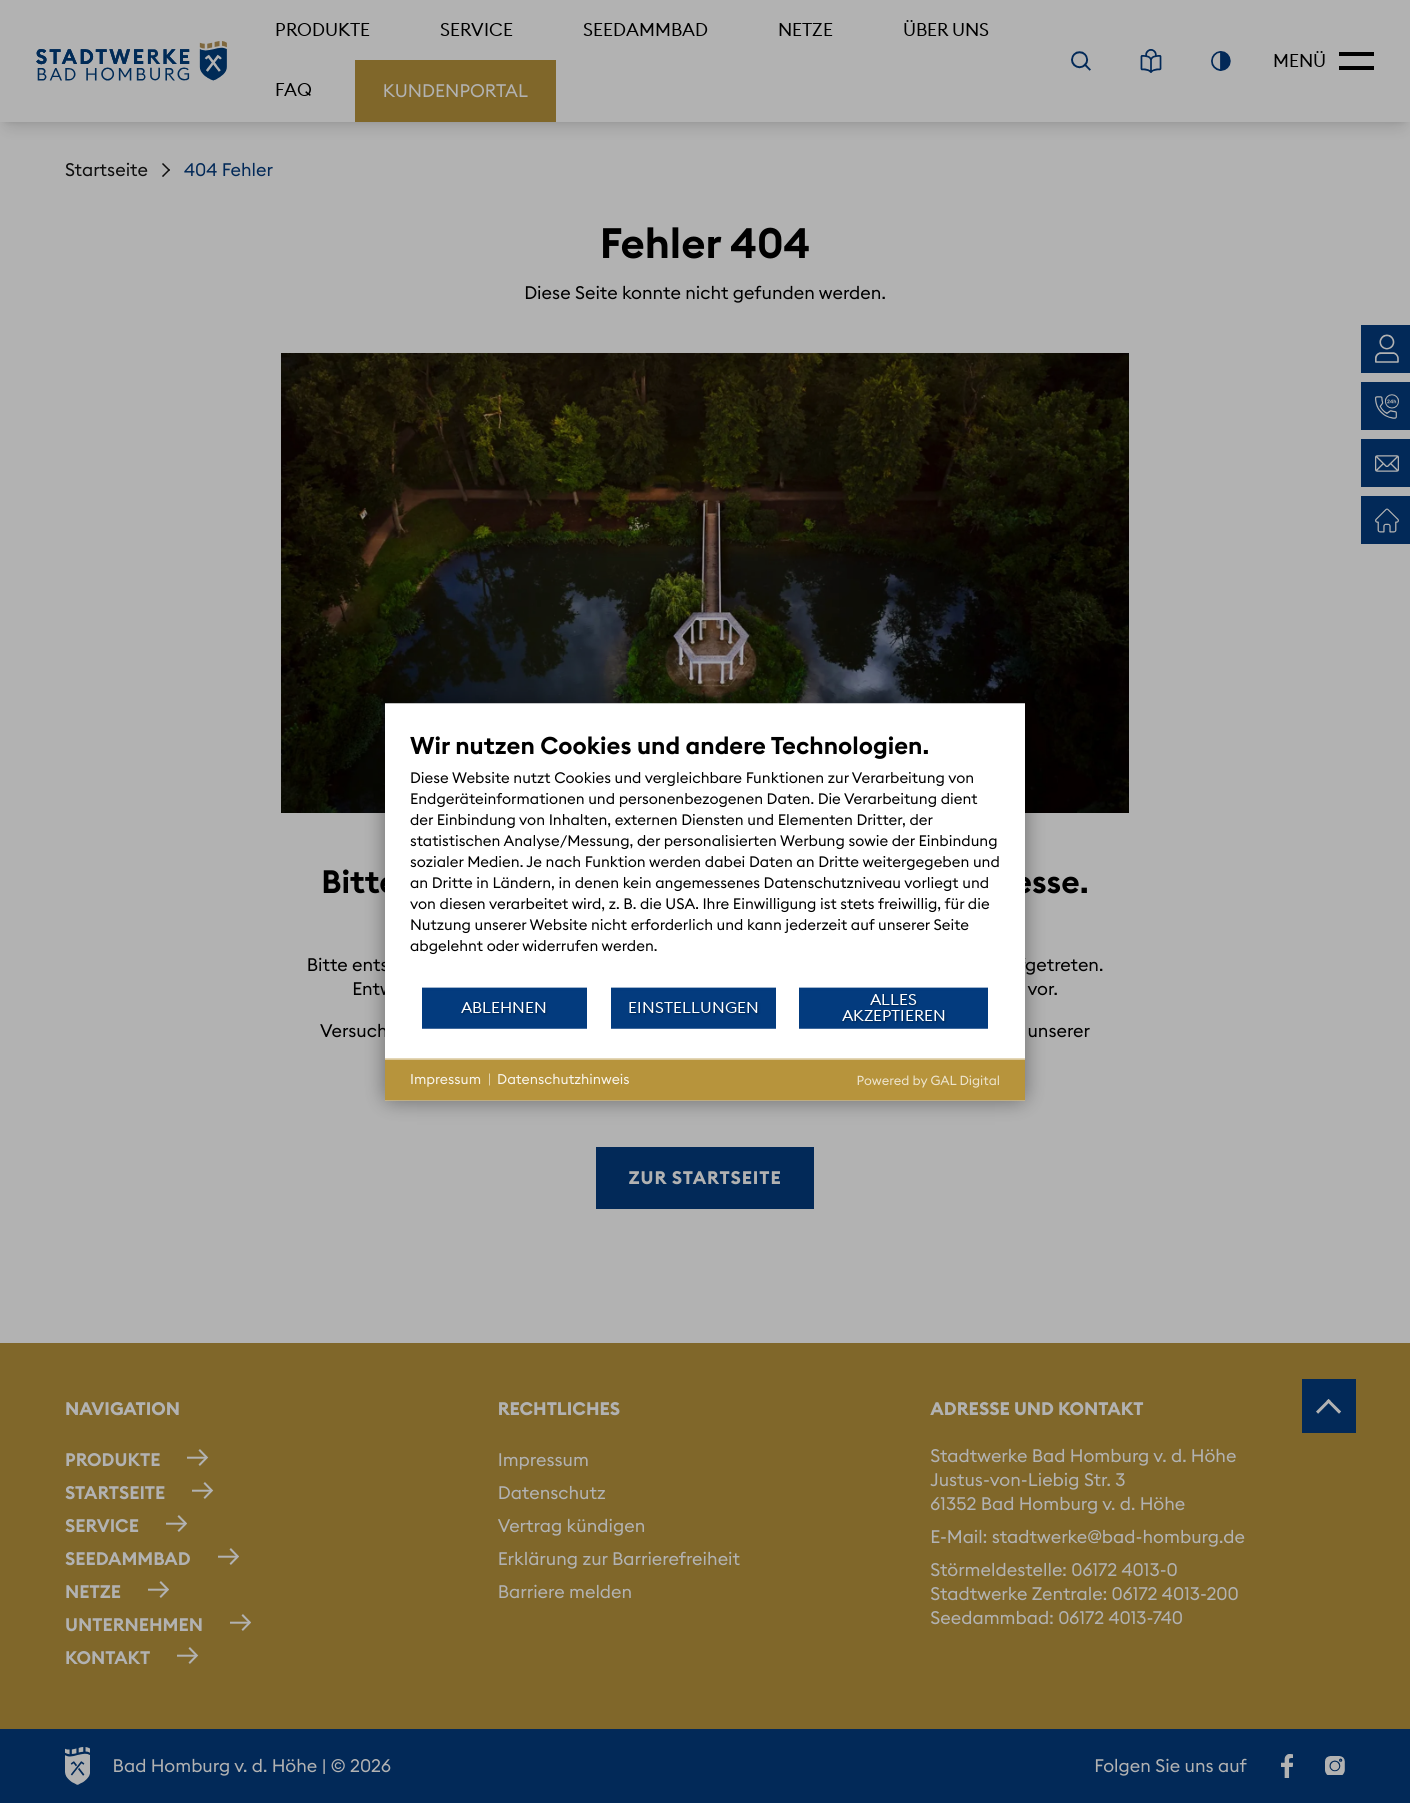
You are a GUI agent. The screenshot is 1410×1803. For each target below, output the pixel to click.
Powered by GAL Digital (928, 1080)
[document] (705, 857)
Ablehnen (504, 1007)
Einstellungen (693, 1007)
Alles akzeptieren (894, 1007)
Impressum (445, 1079)
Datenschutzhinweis (563, 1079)
